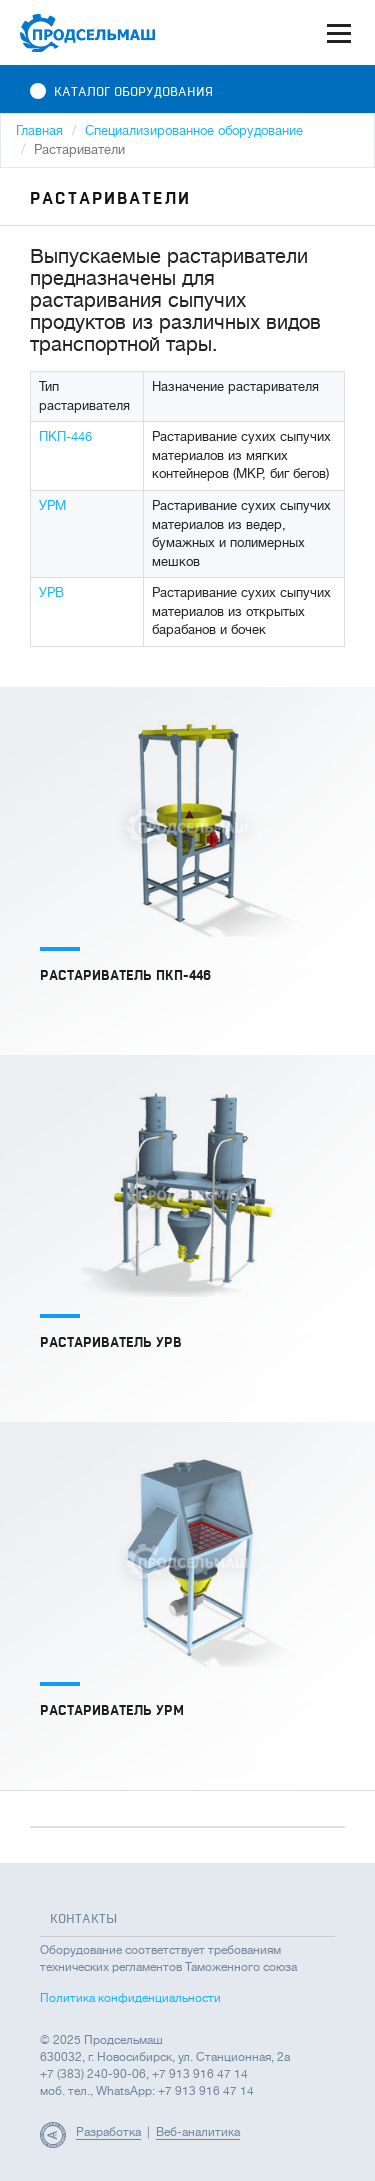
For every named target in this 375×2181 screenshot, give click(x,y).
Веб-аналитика (198, 2132)
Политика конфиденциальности (130, 1998)
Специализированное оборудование (194, 130)
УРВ (51, 592)
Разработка (108, 2132)
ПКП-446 (65, 436)
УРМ (52, 505)
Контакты (83, 1919)
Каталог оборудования (121, 92)
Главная (39, 130)
